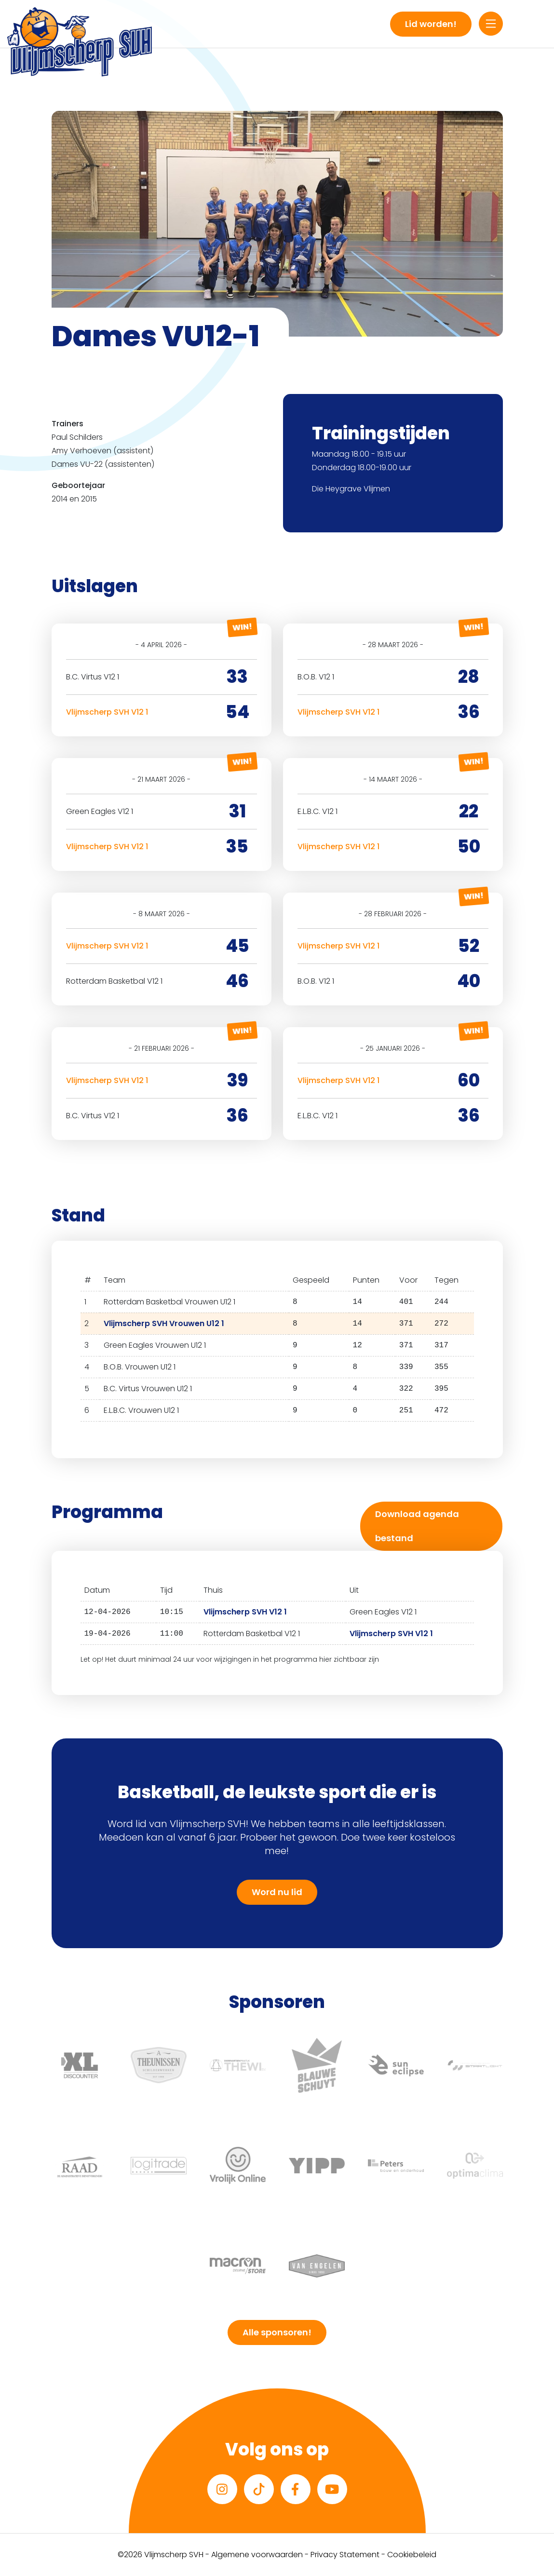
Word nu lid (277, 1892)
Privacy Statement (345, 2554)
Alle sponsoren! (277, 2332)
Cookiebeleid (411, 2554)
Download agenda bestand (417, 1526)
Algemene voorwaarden (257, 2554)
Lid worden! (431, 24)
